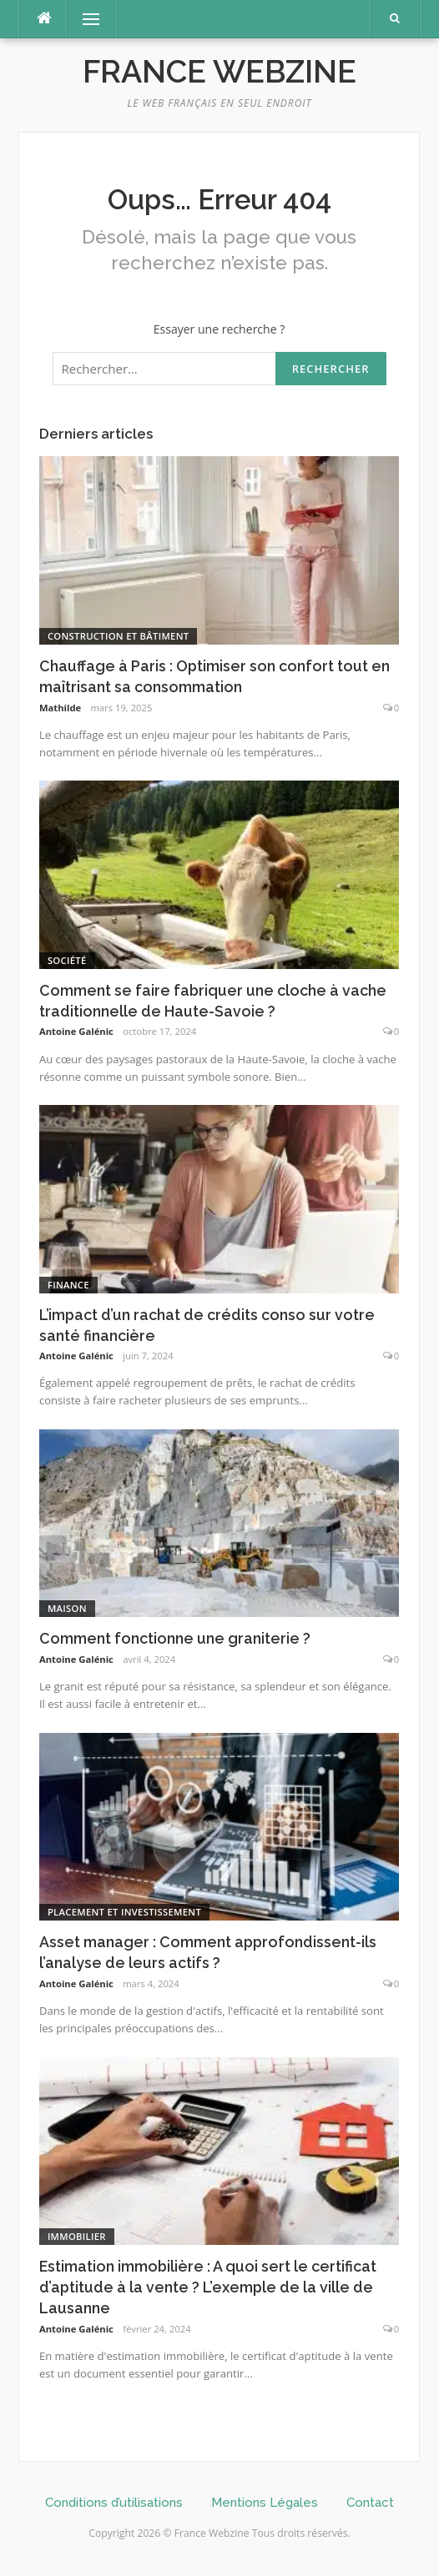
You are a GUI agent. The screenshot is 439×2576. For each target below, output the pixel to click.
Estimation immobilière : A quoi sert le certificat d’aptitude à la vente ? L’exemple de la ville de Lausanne (207, 2287)
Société (67, 960)
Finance (68, 1284)
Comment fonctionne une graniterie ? (174, 1638)
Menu (83, 19)
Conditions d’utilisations (114, 2502)
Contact (370, 2502)
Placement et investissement (124, 1912)
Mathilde (60, 707)
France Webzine (219, 71)
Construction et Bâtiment (118, 636)
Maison (67, 1608)
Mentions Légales (264, 2502)
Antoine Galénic (76, 1031)
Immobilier (77, 2236)
